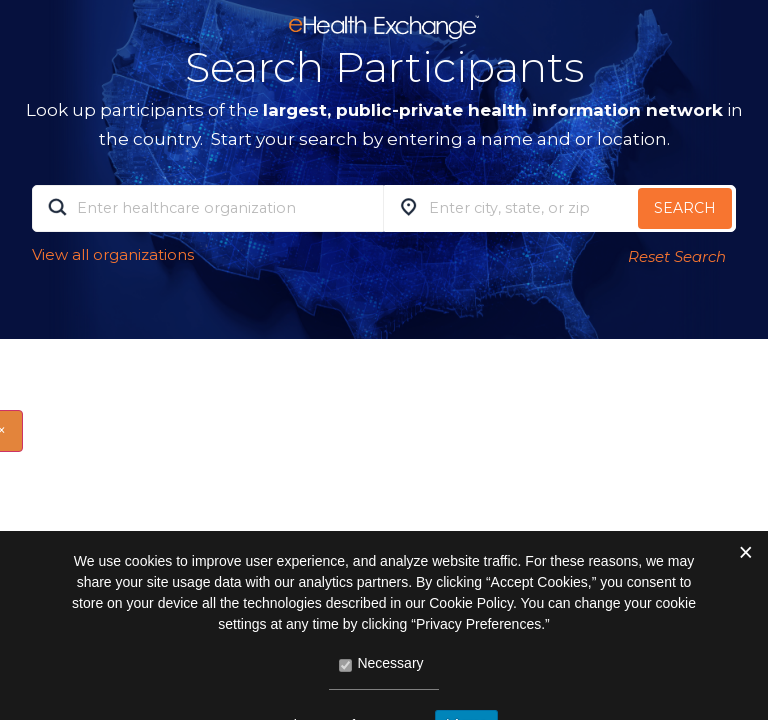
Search (685, 208)
